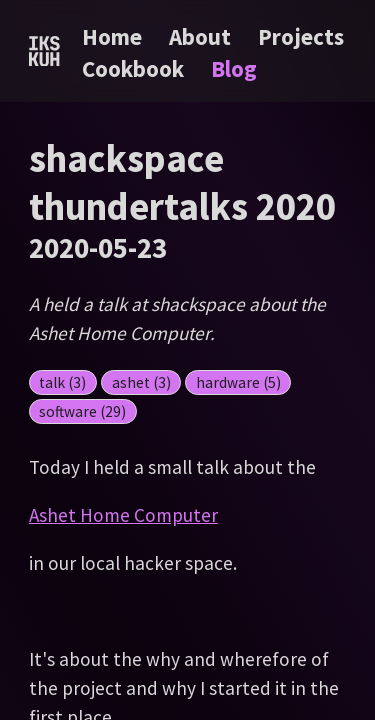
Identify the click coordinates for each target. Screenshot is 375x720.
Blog (234, 68)
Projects (301, 36)
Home (112, 36)
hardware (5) (238, 382)
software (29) (82, 411)
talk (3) (62, 382)
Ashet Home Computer (123, 515)
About (202, 36)
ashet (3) (141, 382)
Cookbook (135, 68)
